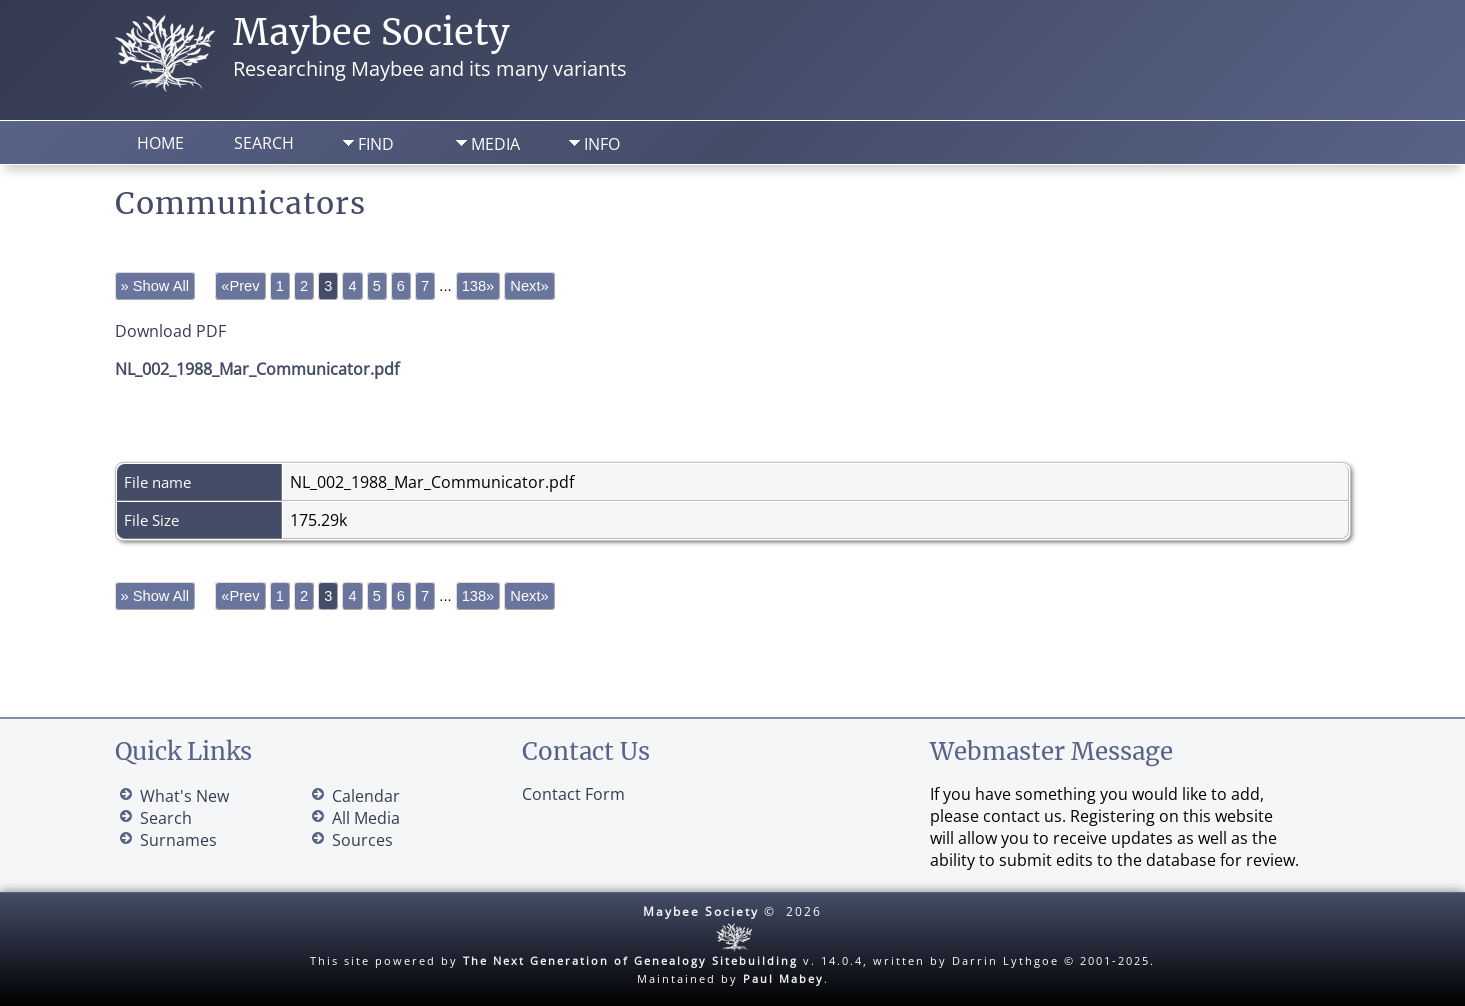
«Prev (240, 286)
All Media (366, 818)
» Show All (155, 286)
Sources (362, 840)
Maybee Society (371, 32)
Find (376, 144)
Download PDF (170, 331)
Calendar (366, 796)
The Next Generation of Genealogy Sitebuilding (630, 960)
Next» (529, 286)
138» (478, 286)
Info (602, 144)
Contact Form (573, 794)
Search (264, 143)
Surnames (178, 840)
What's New (184, 796)
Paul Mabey (783, 978)
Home (160, 143)
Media (495, 144)
